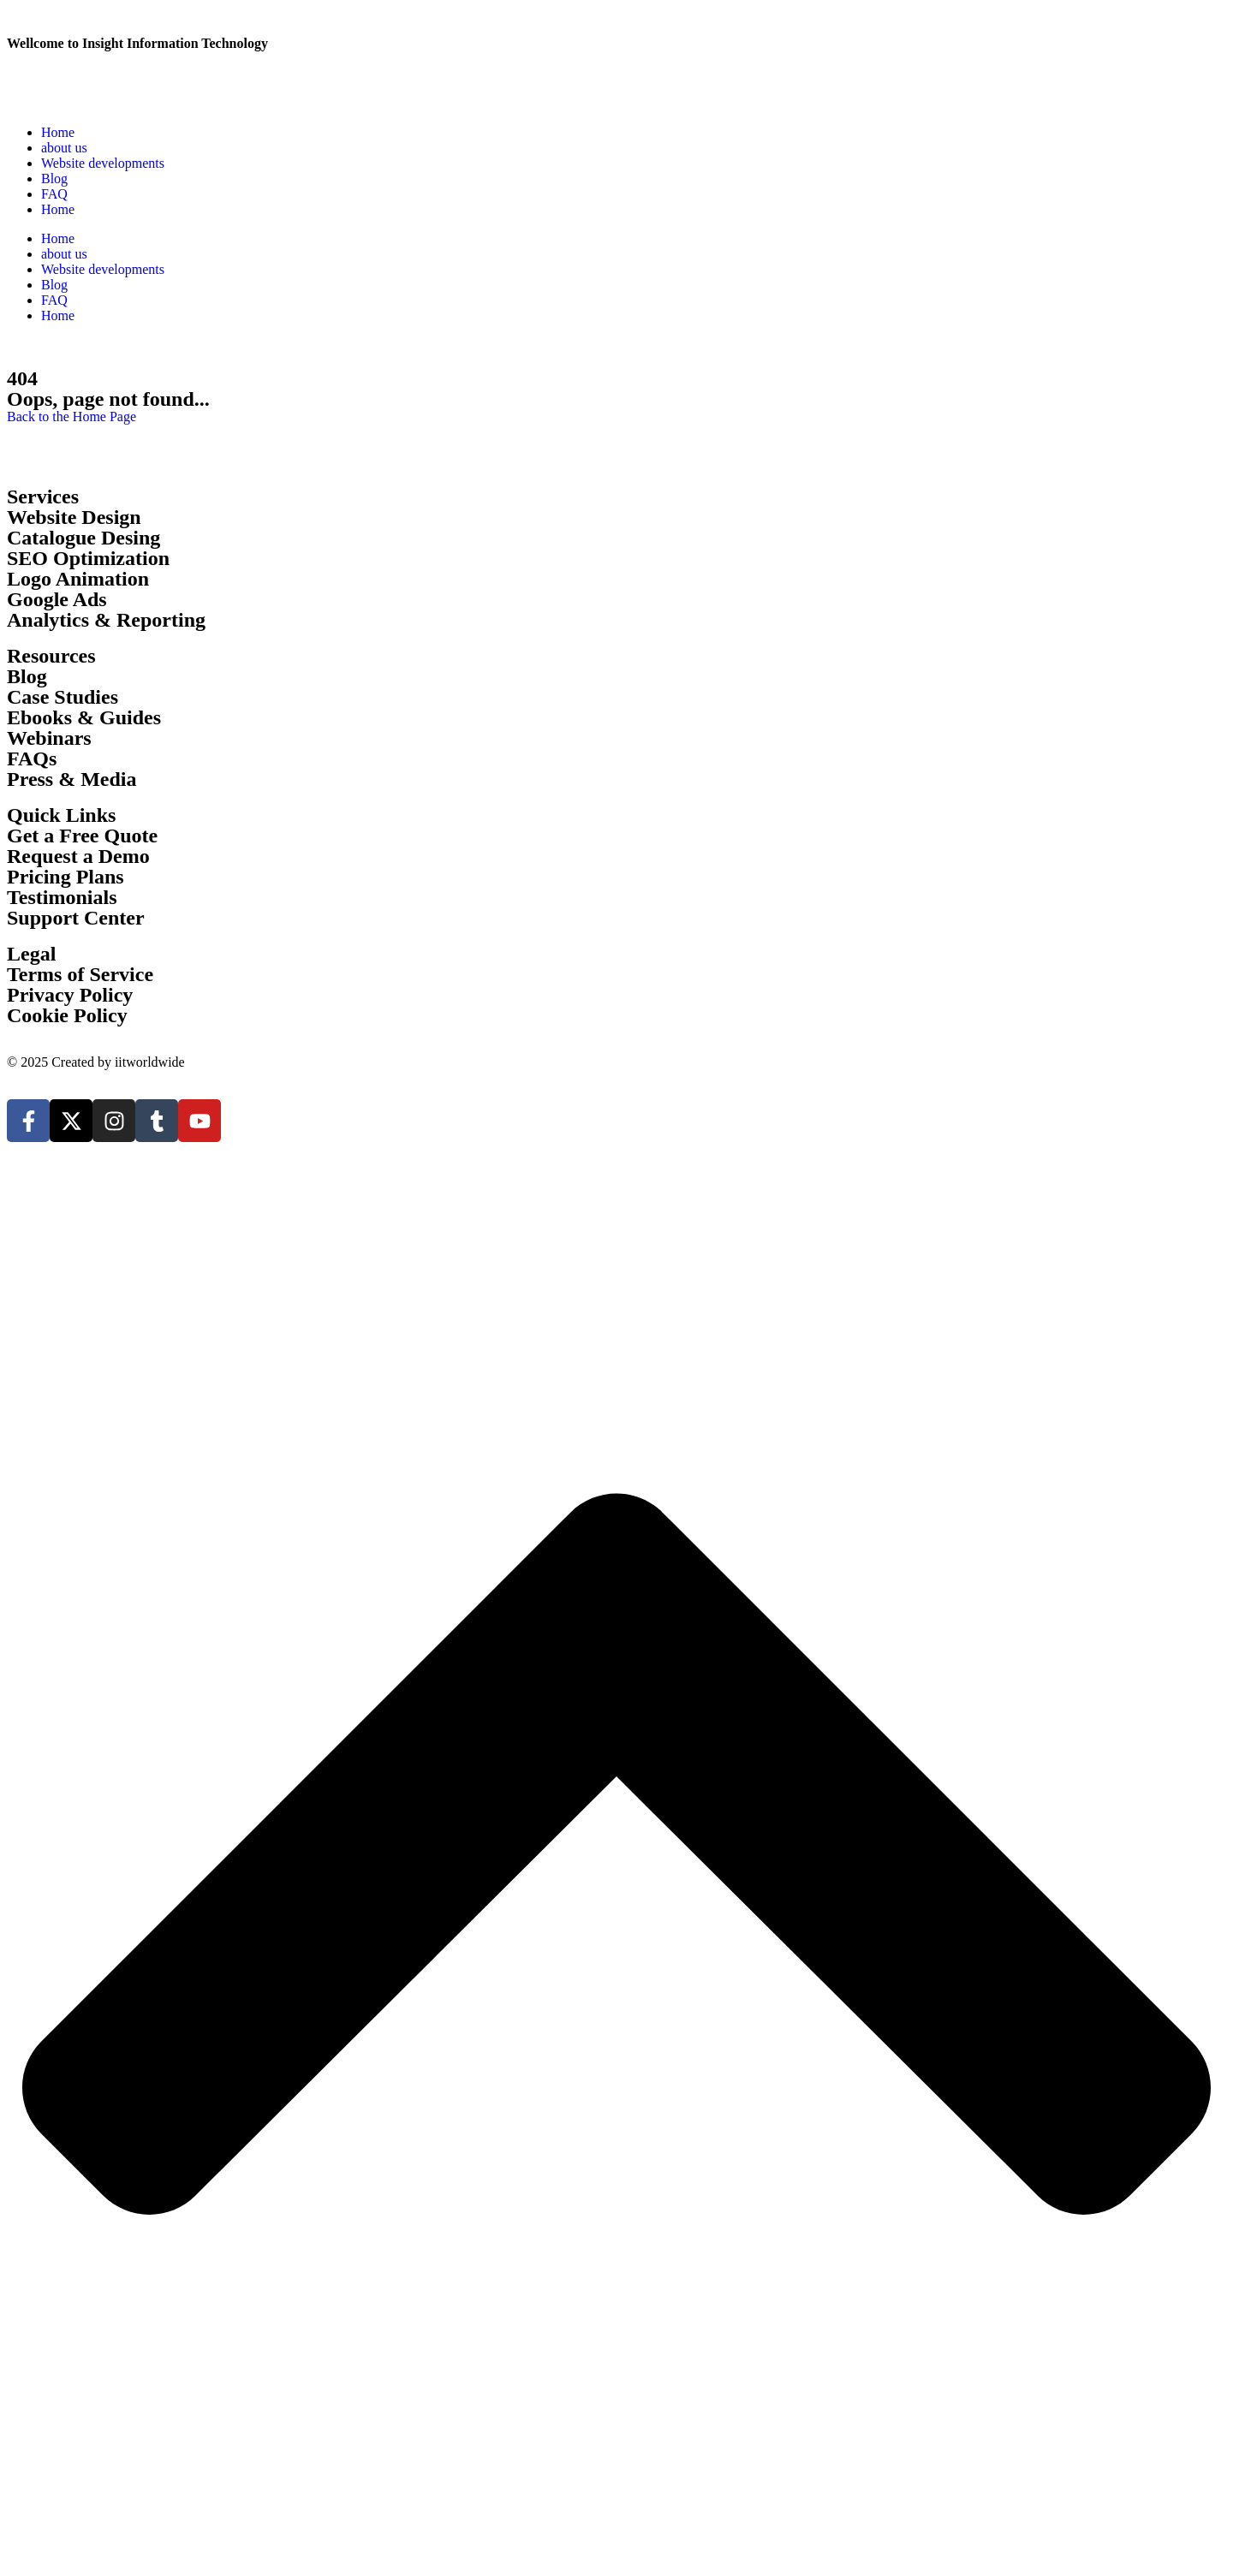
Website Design (74, 517)
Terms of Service (80, 974)
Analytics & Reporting (106, 620)
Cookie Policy (67, 1015)
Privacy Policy (70, 995)
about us (64, 147)
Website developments (102, 163)
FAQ (54, 194)
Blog (54, 178)
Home (57, 132)
